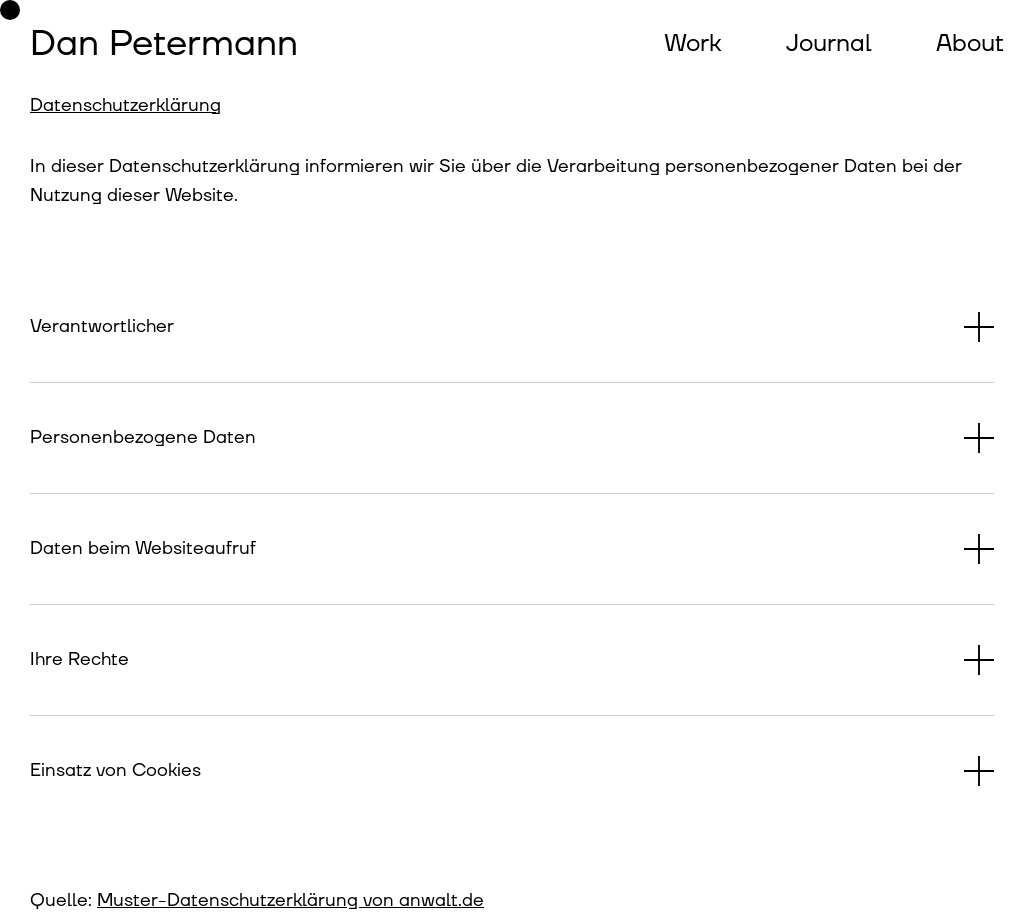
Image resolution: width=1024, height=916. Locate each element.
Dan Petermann (164, 44)
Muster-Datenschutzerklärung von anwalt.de (290, 900)
